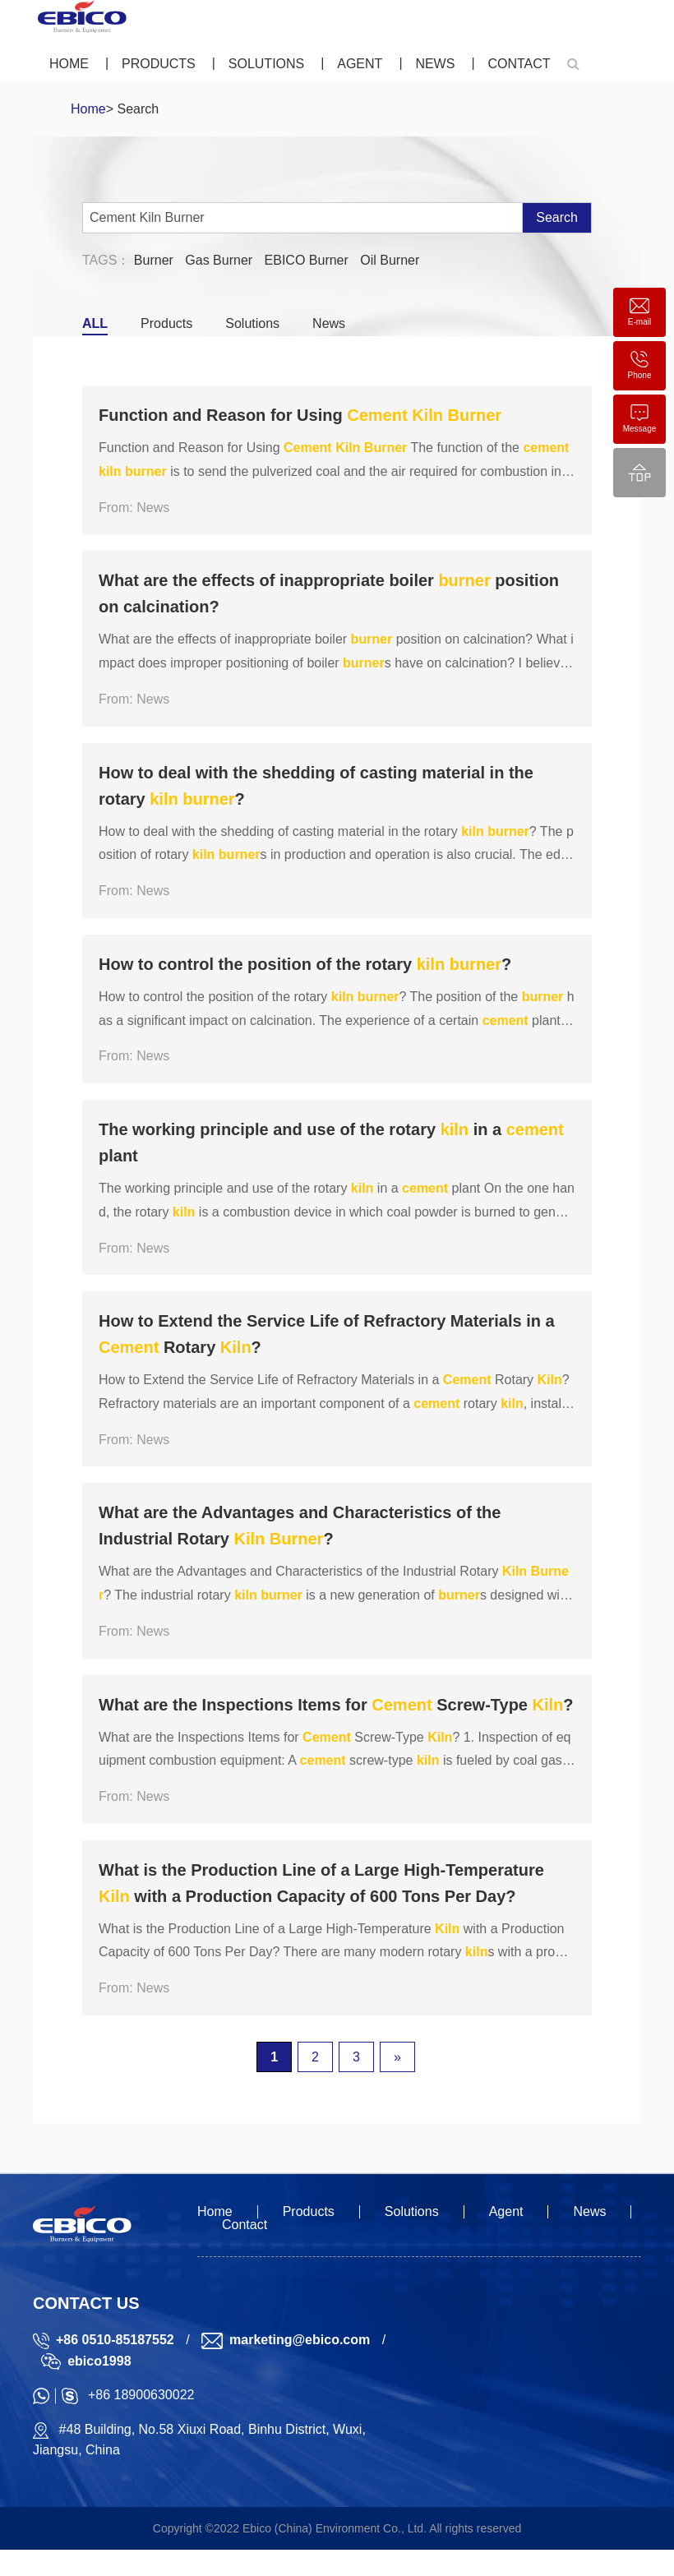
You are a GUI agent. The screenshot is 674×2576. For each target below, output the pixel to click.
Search (557, 217)
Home (69, 64)
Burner (153, 260)
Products (159, 64)
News (435, 64)
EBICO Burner (307, 260)
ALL (95, 323)
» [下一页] (397, 2057)
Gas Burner (218, 260)
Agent (359, 64)
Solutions (266, 64)
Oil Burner (389, 260)
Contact (518, 64)
